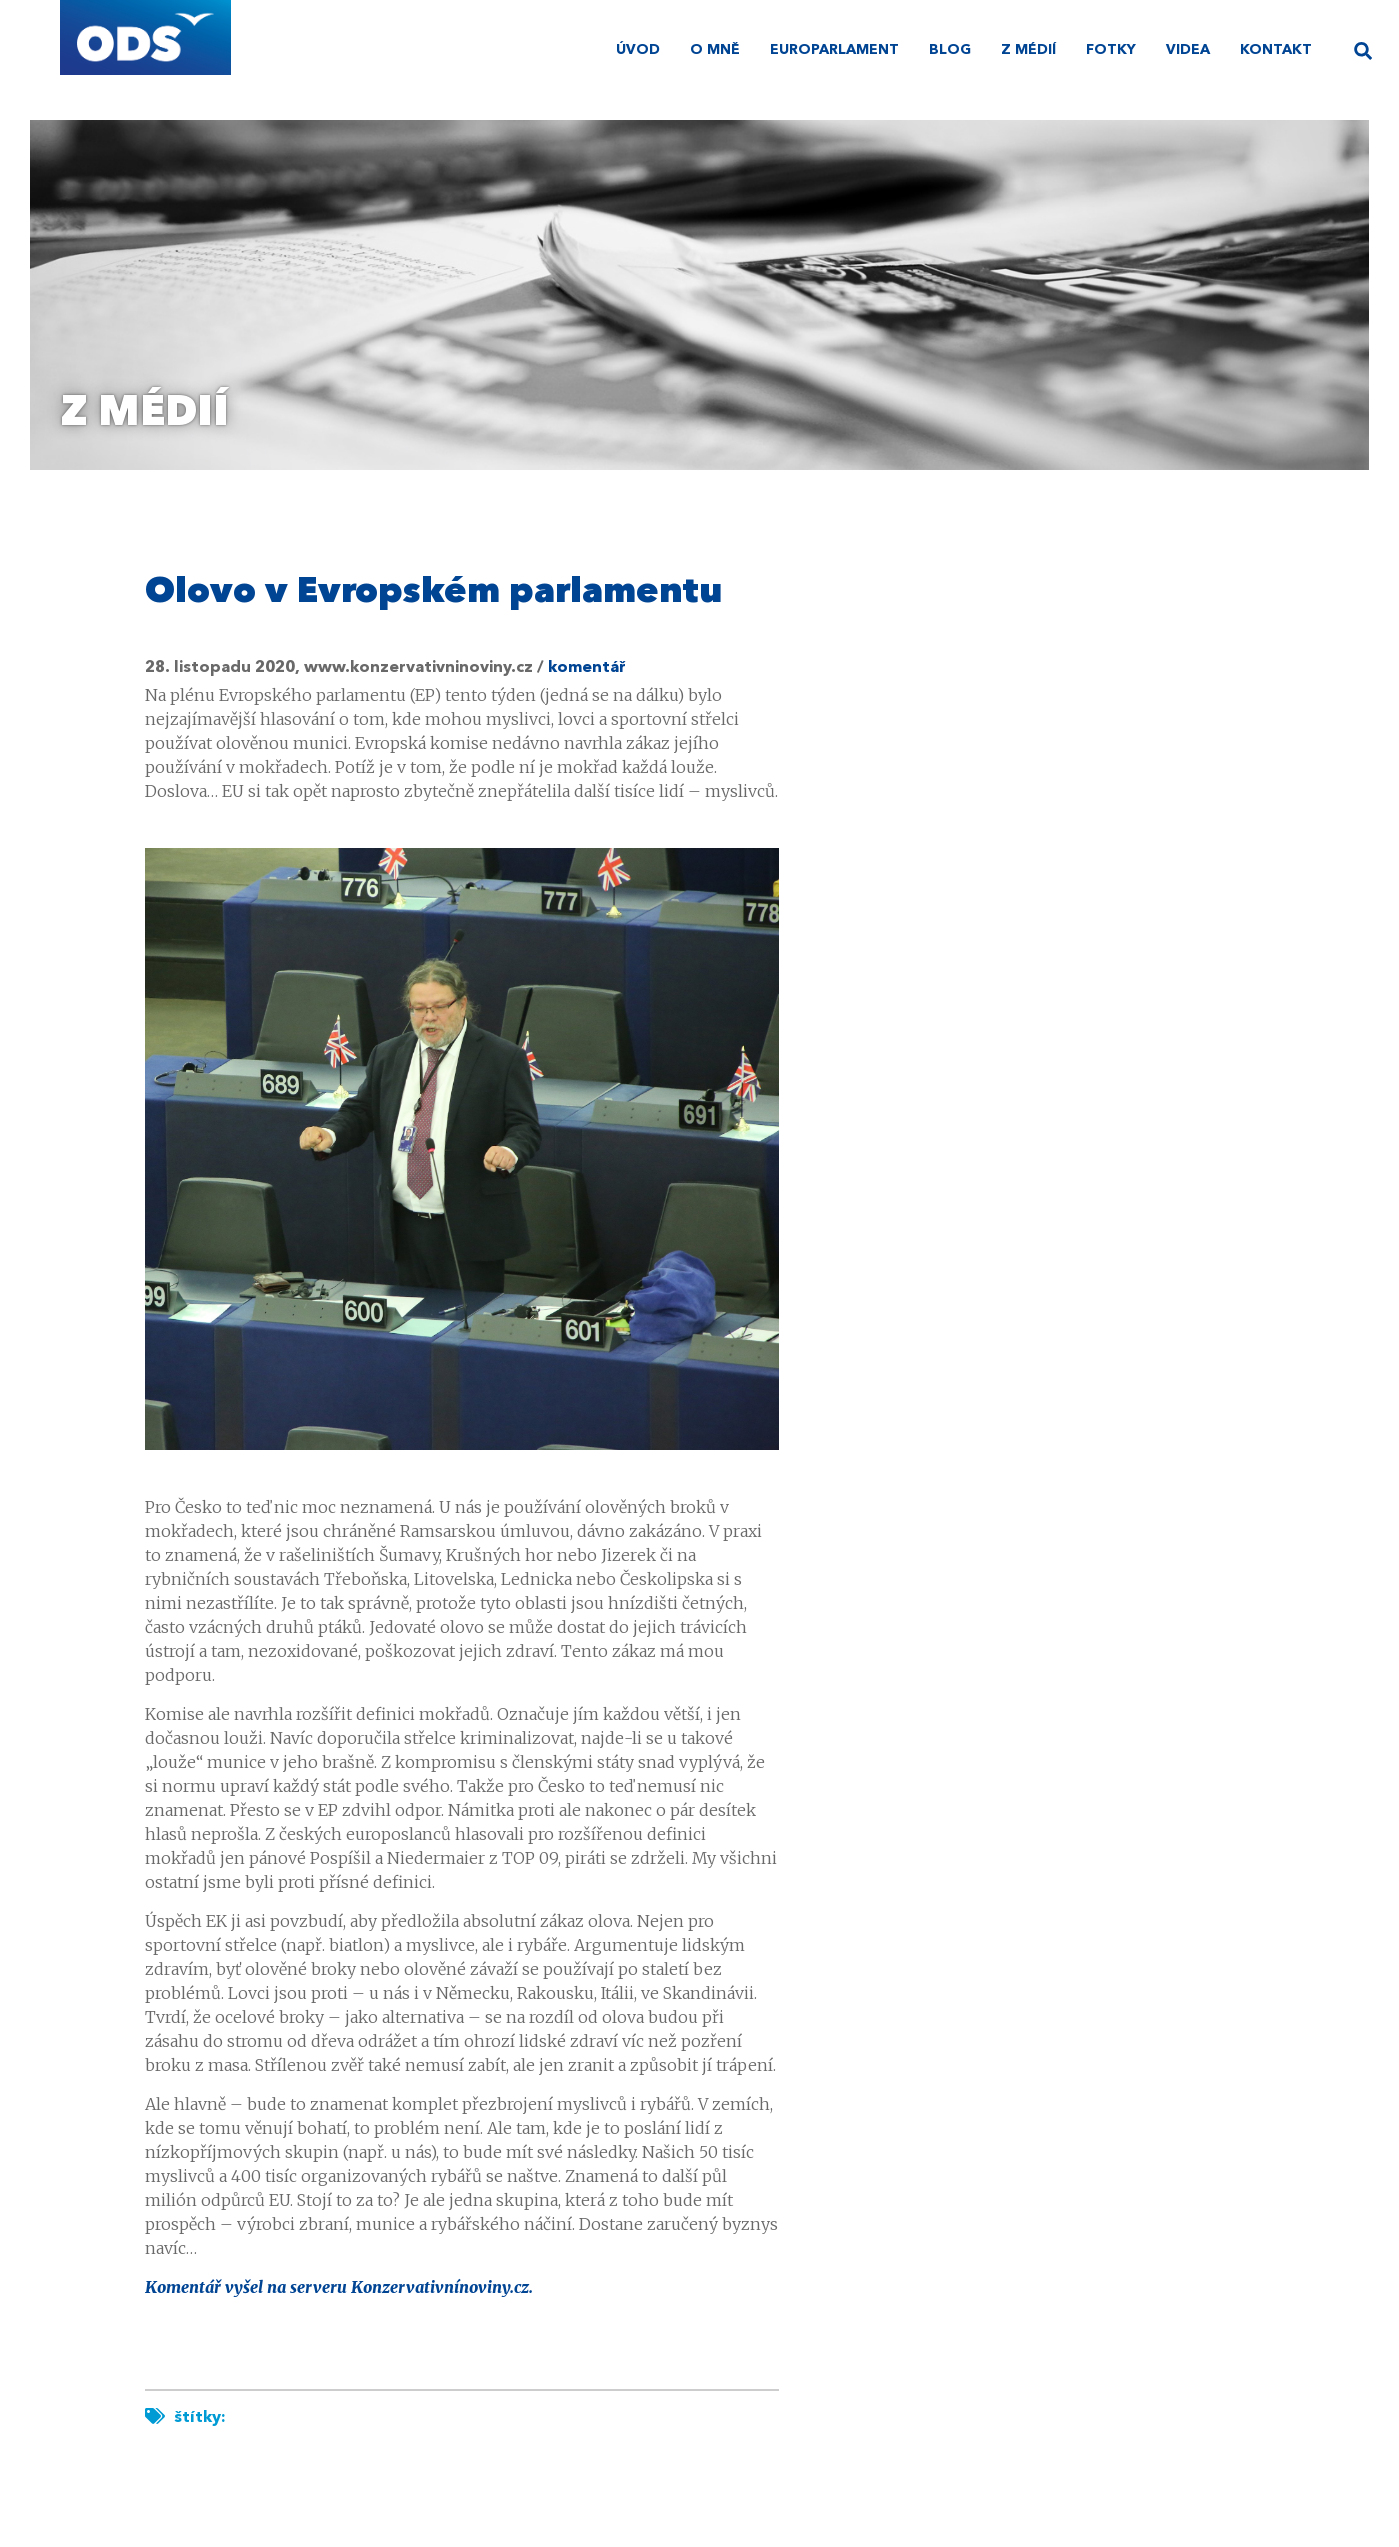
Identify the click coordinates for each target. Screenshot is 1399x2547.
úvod (638, 50)
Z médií (1028, 50)
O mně (715, 50)
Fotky (1111, 50)
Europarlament (834, 50)
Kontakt (1276, 50)
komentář (587, 668)
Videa (1188, 50)
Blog (950, 50)
